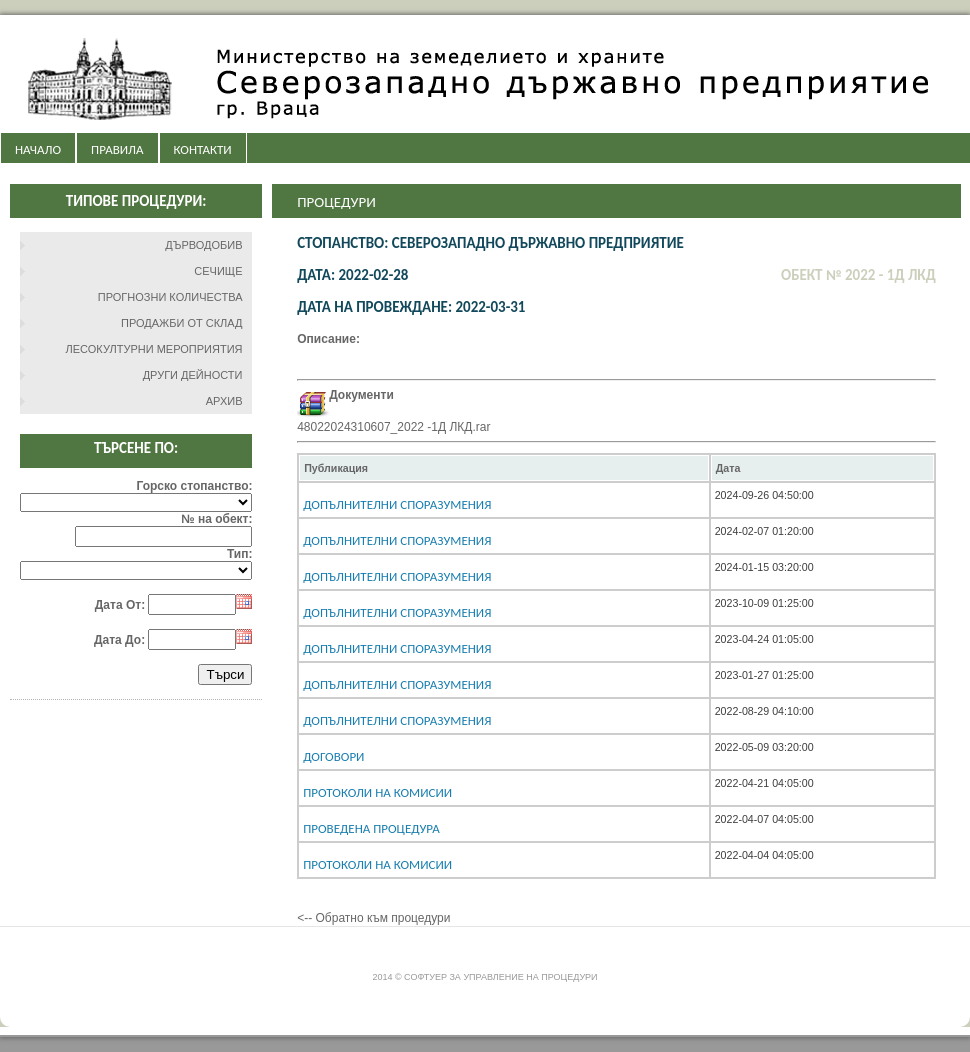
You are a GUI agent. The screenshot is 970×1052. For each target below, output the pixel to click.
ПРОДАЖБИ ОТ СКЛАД (182, 323)
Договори (333, 756)
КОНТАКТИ (203, 149)
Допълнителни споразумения (397, 504)
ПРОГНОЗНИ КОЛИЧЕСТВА (170, 297)
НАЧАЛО (38, 149)
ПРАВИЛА (117, 149)
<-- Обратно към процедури (373, 918)
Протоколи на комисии (377, 792)
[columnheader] (504, 468)
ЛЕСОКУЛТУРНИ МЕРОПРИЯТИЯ (154, 349)
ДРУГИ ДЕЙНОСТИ (193, 375)
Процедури (336, 202)
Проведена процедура (371, 828)
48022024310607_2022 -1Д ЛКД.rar (393, 427)
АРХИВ (224, 401)
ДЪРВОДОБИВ (203, 245)
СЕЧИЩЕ (218, 271)
